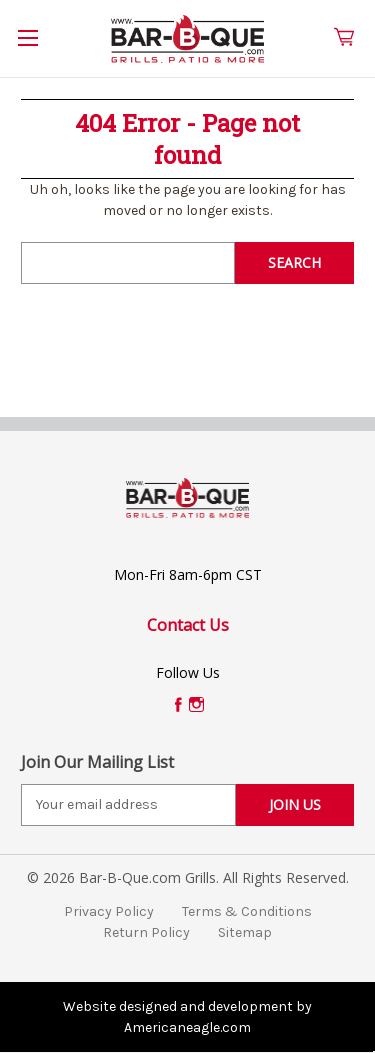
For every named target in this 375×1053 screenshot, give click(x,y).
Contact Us (188, 625)
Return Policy (146, 932)
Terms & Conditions (247, 911)
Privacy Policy (109, 911)
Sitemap (245, 932)
